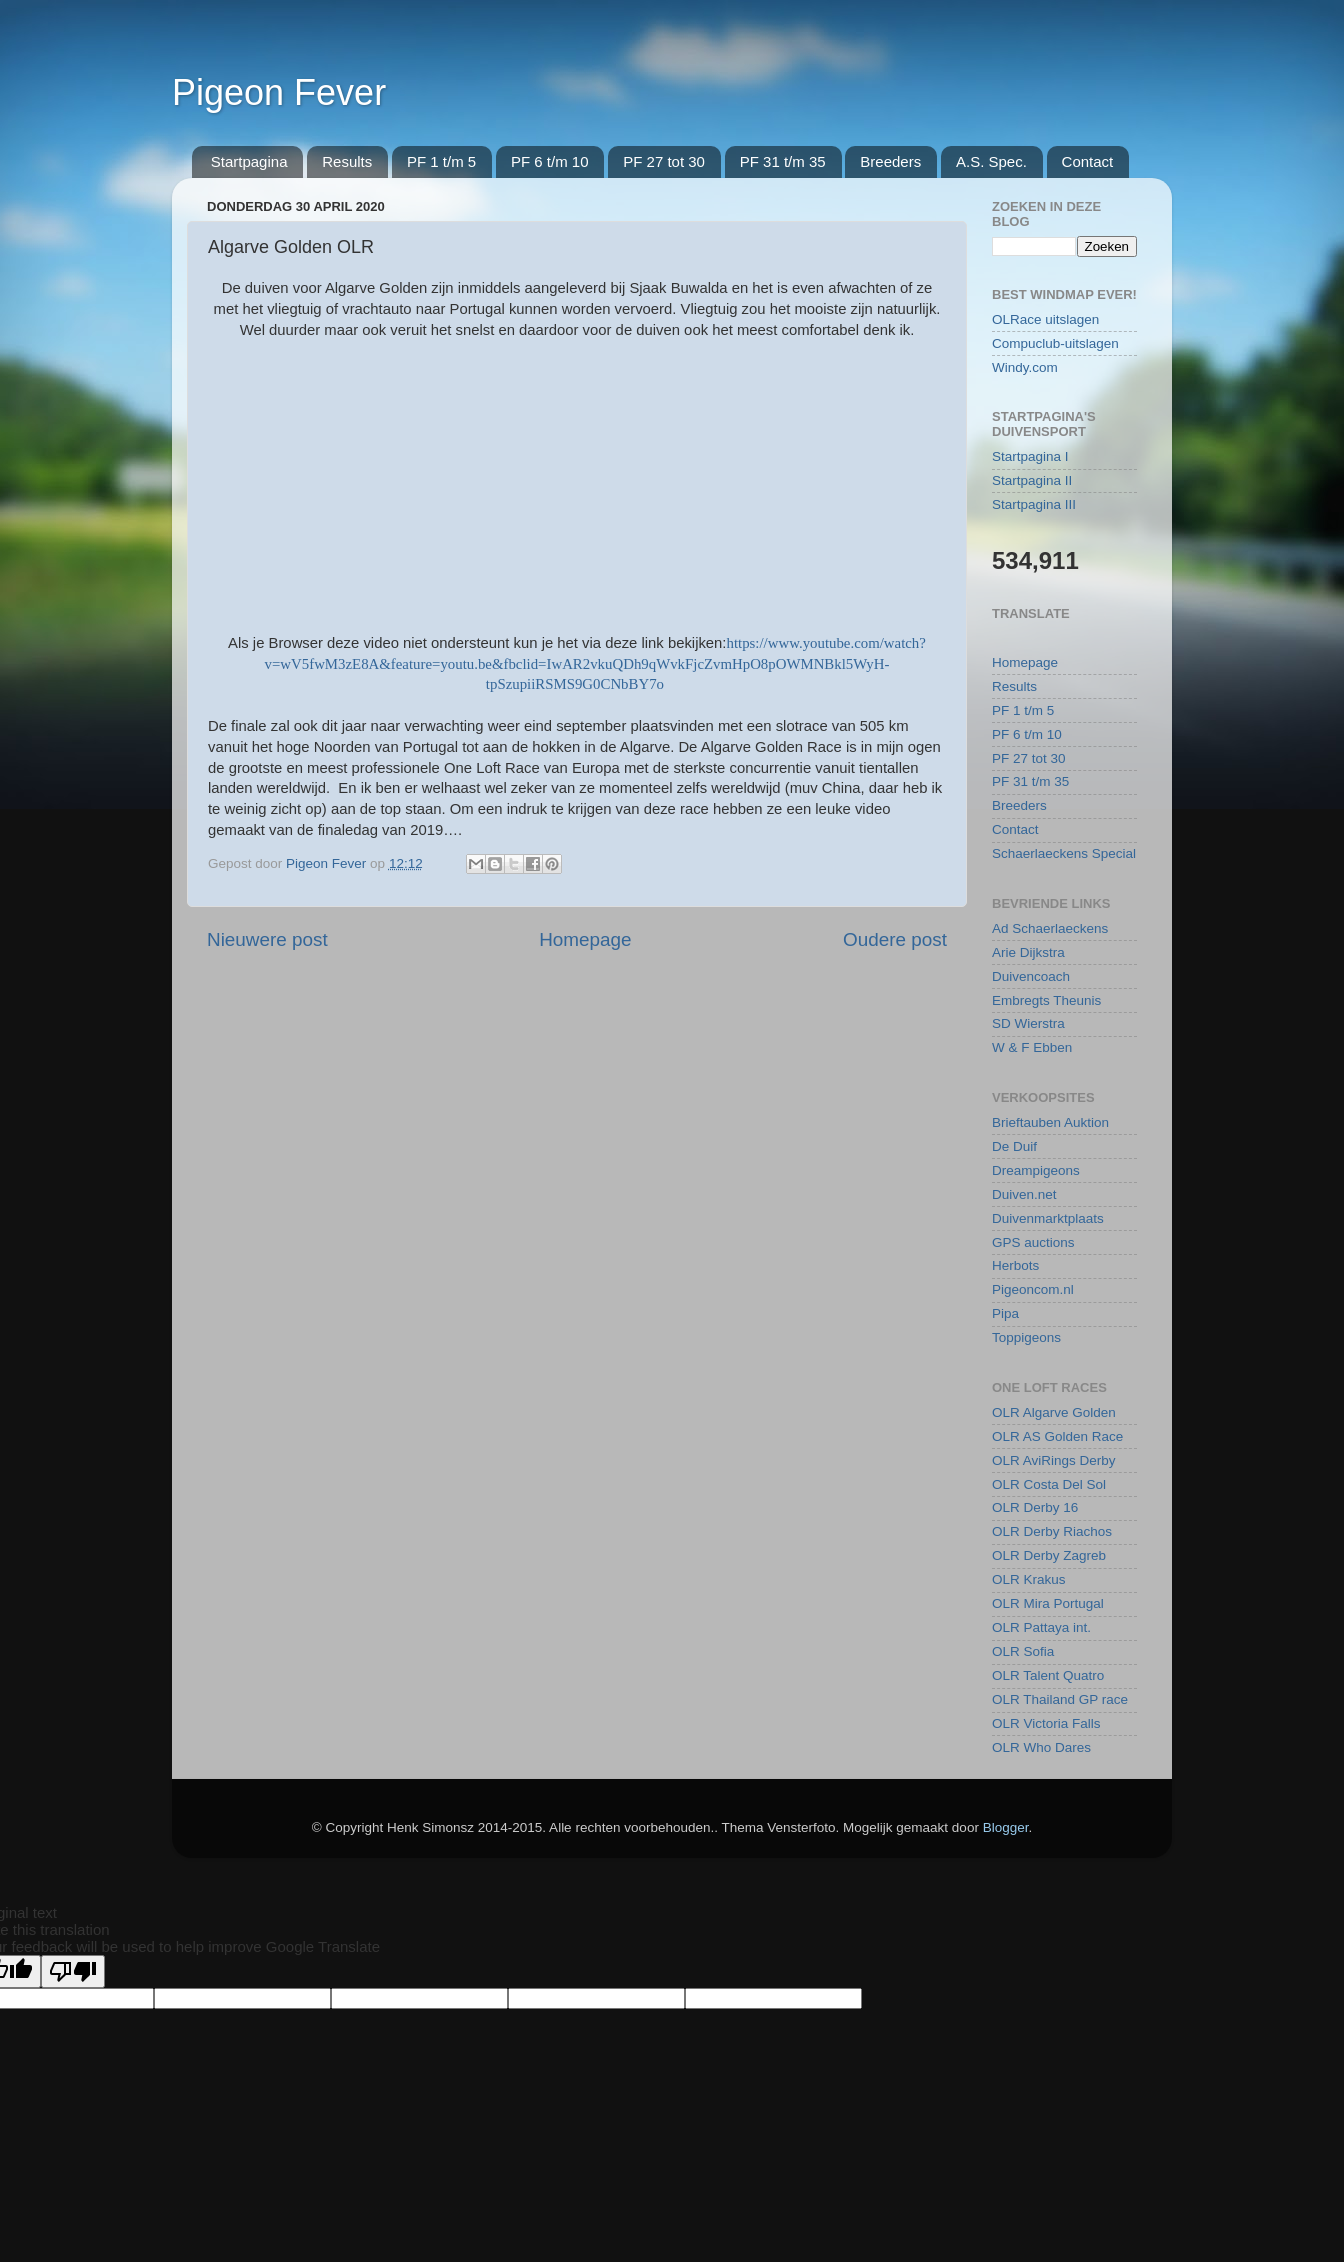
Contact (1088, 161)
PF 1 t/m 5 (441, 161)
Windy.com (1025, 367)
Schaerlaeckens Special (1064, 853)
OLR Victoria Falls (1046, 1723)
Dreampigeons (1036, 1170)
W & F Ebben (1032, 1047)
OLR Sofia (1023, 1651)
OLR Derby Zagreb (1049, 1555)
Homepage (585, 939)
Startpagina (249, 161)
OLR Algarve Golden (1054, 1412)
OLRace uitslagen (1045, 319)
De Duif (1014, 1146)
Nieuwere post (267, 939)
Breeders (890, 161)
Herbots (1015, 1265)
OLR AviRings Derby (1054, 1460)
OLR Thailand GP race (1060, 1699)
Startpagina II (1032, 480)
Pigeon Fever (279, 92)
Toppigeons (1026, 1337)
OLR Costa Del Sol (1049, 1484)
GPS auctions (1033, 1242)
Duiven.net (1024, 1194)
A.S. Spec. (991, 161)
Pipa (1005, 1313)
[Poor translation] (73, 1971)
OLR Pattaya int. (1041, 1627)
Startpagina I (1030, 456)
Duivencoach (1031, 976)
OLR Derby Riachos (1052, 1531)
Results (347, 161)
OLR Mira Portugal (1048, 1603)
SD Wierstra (1028, 1023)
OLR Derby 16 (1035, 1507)
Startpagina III (1034, 504)
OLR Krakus (1029, 1579)
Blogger (1006, 1827)
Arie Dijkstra (1028, 952)
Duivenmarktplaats (1048, 1218)
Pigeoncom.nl (1033, 1289)
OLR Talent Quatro (1048, 1675)
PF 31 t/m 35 (783, 161)
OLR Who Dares (1041, 1747)
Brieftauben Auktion (1050, 1122)
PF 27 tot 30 (664, 161)
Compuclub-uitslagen (1055, 343)
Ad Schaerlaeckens (1050, 928)
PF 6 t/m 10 (550, 161)
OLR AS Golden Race (1057, 1436)
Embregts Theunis (1046, 1000)
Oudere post (895, 939)
